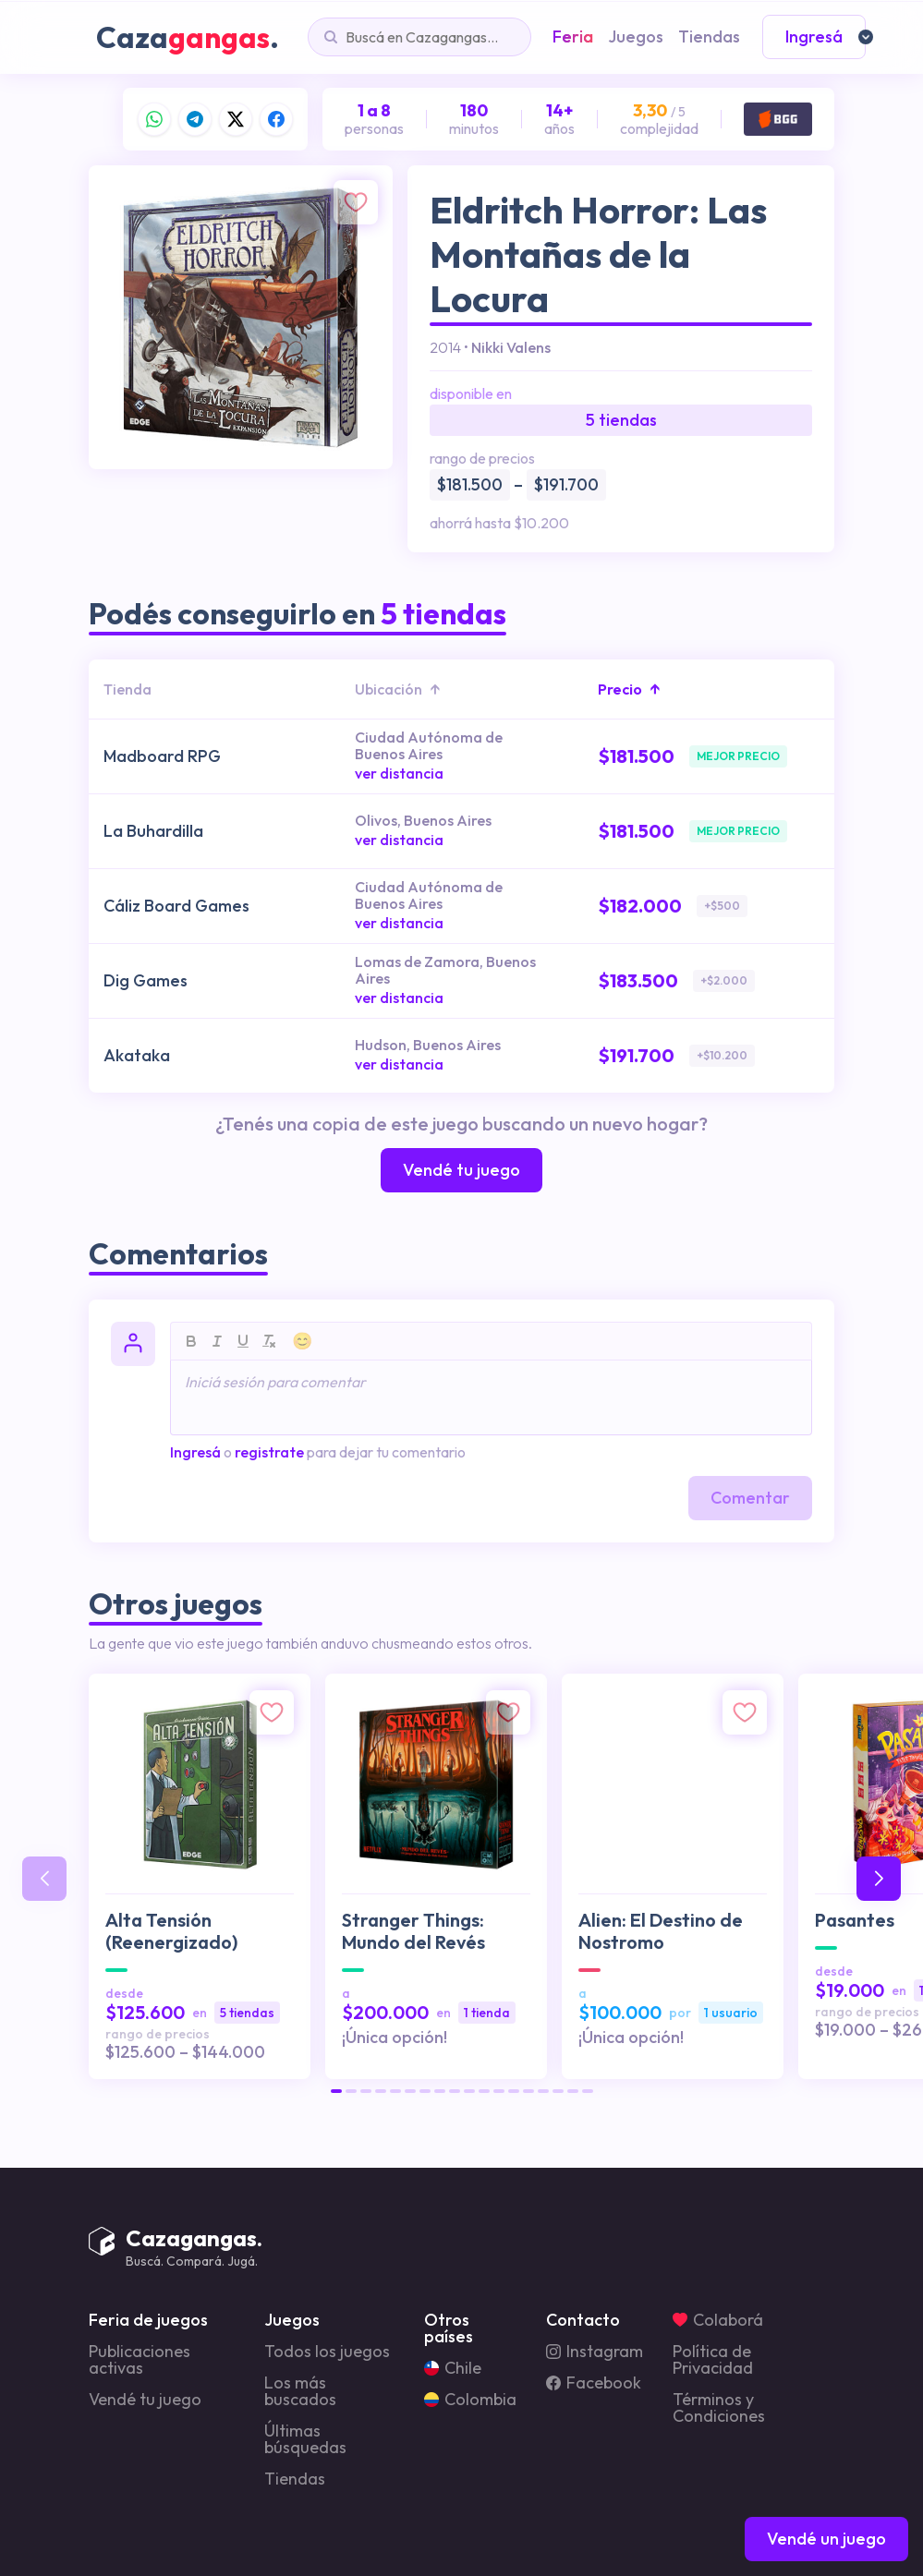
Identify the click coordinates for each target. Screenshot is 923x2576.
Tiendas (294, 2479)
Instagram (594, 2351)
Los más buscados (300, 2391)
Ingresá (195, 1452)
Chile (452, 2368)
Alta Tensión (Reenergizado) (171, 1931)
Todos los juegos (327, 2351)
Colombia (470, 2399)
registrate (269, 1452)
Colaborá (718, 2320)
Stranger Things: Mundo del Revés (413, 1931)
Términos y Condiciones (719, 2408)
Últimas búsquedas (305, 2439)
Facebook (593, 2383)
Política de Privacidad (713, 2359)
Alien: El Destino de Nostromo (660, 1931)
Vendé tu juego (145, 2399)
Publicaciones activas (139, 2359)
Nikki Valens (511, 347)
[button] (336, 2091)
